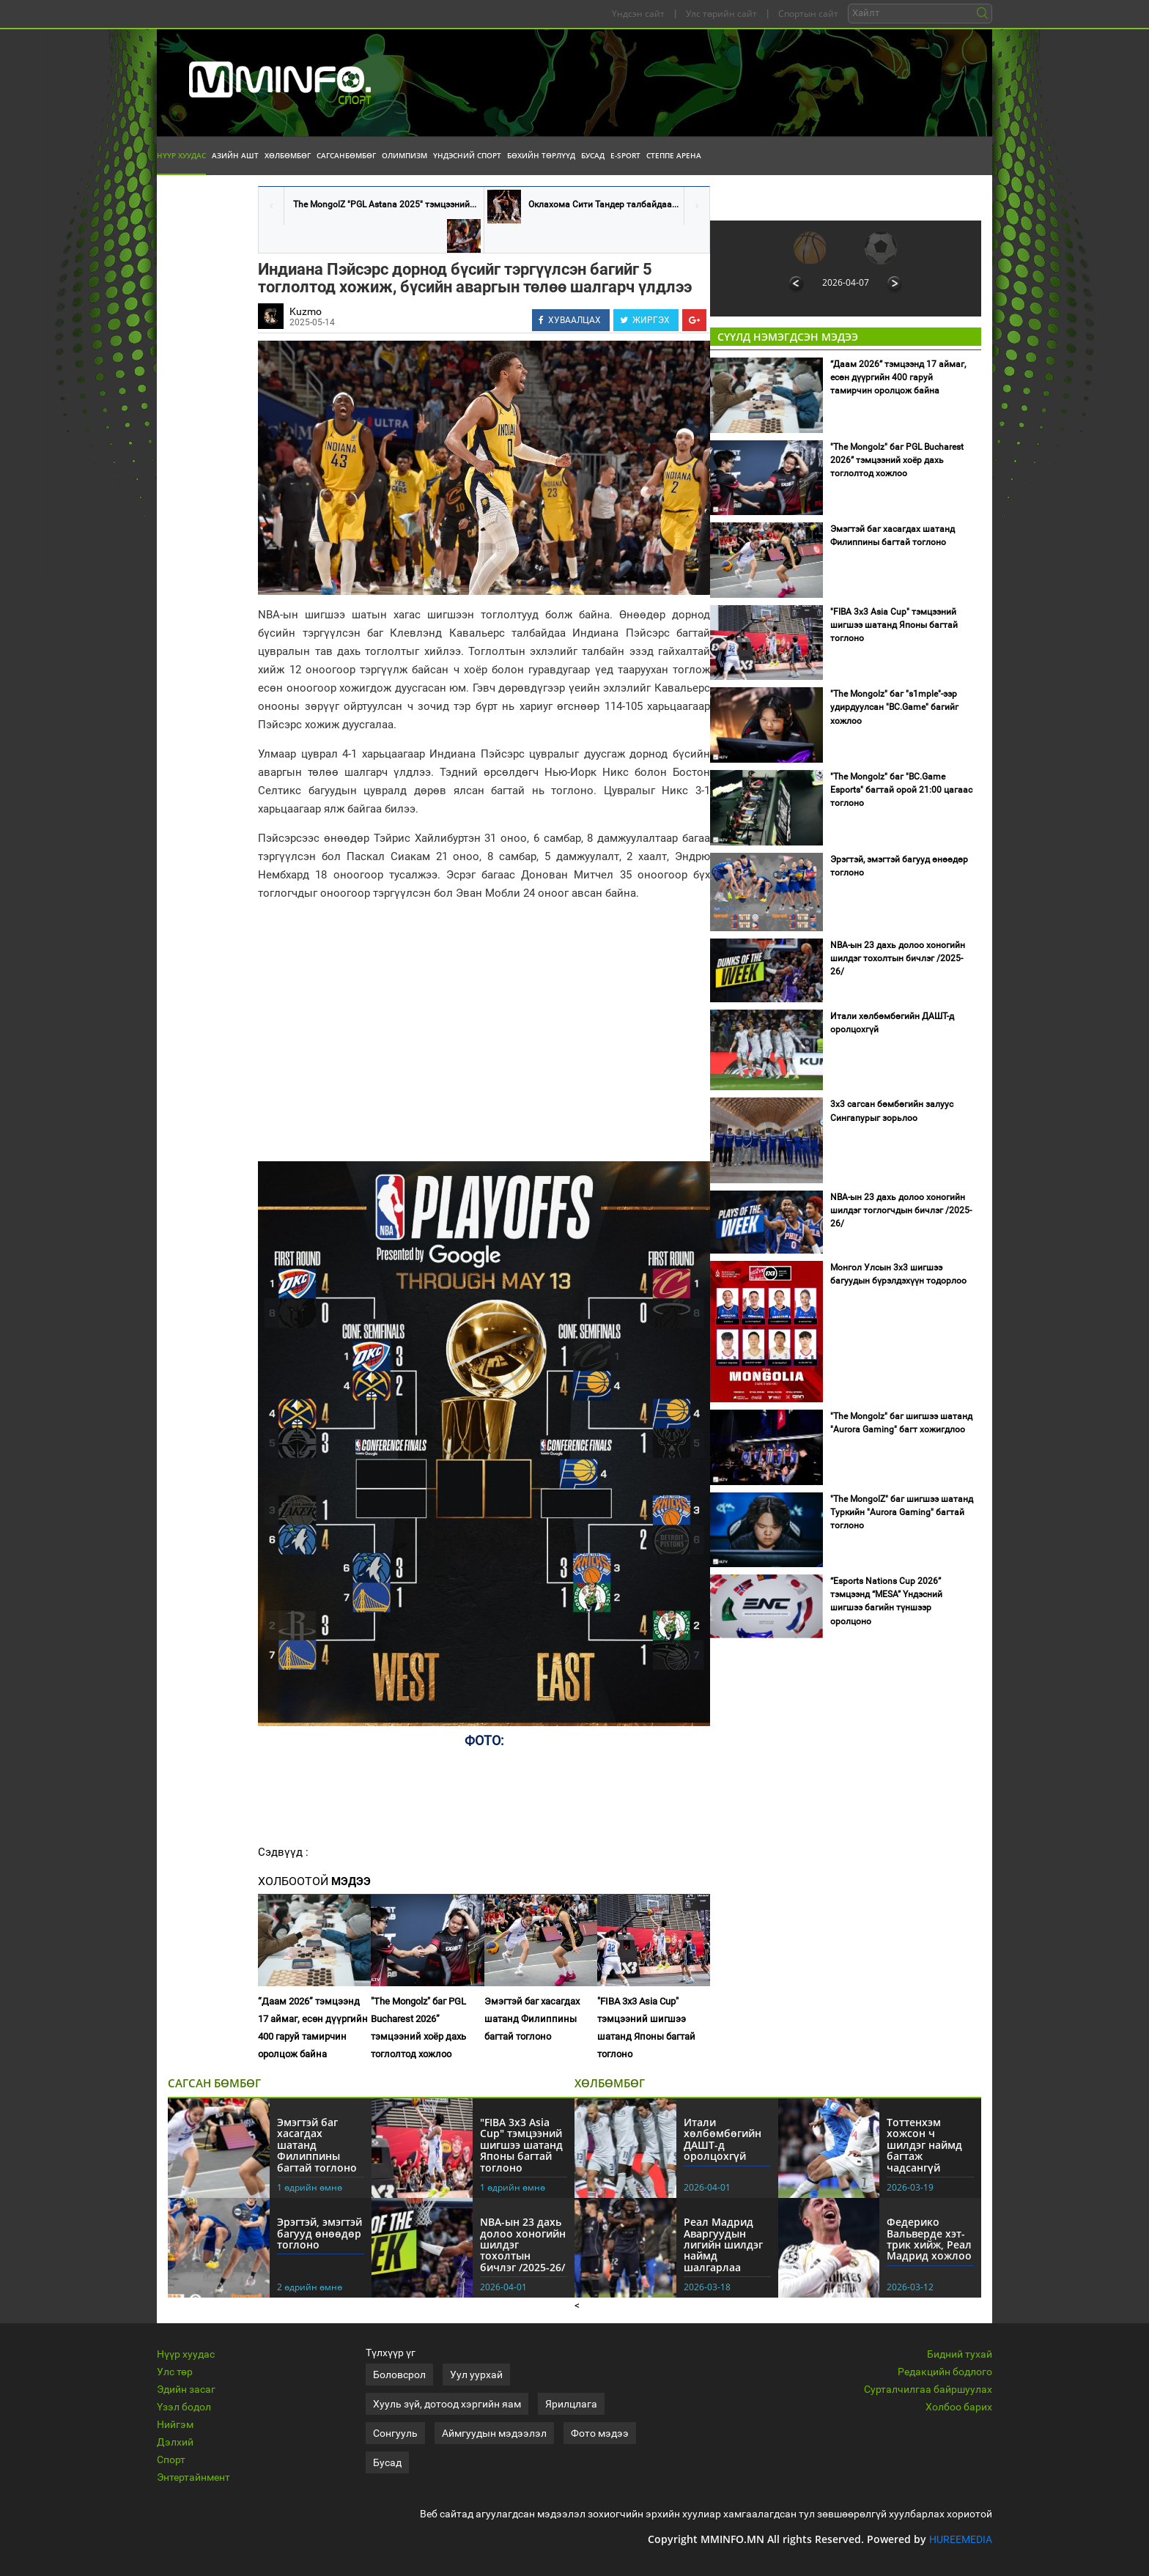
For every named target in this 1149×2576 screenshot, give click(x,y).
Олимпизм (404, 155)
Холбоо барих (959, 2407)
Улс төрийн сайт (721, 13)
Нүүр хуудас (181, 155)
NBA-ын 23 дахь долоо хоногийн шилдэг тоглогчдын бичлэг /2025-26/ (901, 1210)
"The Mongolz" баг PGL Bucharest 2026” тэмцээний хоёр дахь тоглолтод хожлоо (418, 2027)
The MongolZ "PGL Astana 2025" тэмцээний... (384, 204)
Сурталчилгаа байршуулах (928, 2389)
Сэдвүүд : (283, 1852)
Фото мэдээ (600, 2433)
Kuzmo (305, 311)
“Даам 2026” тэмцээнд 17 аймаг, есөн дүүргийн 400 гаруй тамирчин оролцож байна (313, 2027)
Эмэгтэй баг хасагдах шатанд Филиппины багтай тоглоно (532, 2019)
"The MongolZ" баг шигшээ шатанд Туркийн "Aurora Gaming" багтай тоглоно (901, 1512)
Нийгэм (175, 2424)
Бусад (593, 155)
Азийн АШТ (235, 155)
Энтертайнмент (193, 2477)
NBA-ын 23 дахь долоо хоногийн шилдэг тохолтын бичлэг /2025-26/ (897, 958)
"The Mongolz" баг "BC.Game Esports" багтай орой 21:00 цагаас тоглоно (901, 789)
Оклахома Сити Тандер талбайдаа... (603, 204)
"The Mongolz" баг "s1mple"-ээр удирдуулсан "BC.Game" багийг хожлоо (894, 707)
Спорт (171, 2459)
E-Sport (625, 155)
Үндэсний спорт (467, 155)
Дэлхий (175, 2442)
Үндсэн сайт (638, 13)
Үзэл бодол (184, 2407)
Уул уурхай (476, 2374)
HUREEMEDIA (960, 2539)
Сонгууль (395, 2433)
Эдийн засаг (186, 2389)
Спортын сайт (808, 13)
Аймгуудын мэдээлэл (494, 2433)
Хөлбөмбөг (288, 155)
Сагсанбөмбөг (346, 155)
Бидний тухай (959, 2354)
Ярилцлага (571, 2404)
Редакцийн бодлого (945, 2371)
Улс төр (175, 2371)
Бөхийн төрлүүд (541, 155)
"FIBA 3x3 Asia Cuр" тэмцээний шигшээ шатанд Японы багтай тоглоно (646, 2027)
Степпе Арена (673, 155)
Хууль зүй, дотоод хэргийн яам (447, 2404)
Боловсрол (399, 2374)
